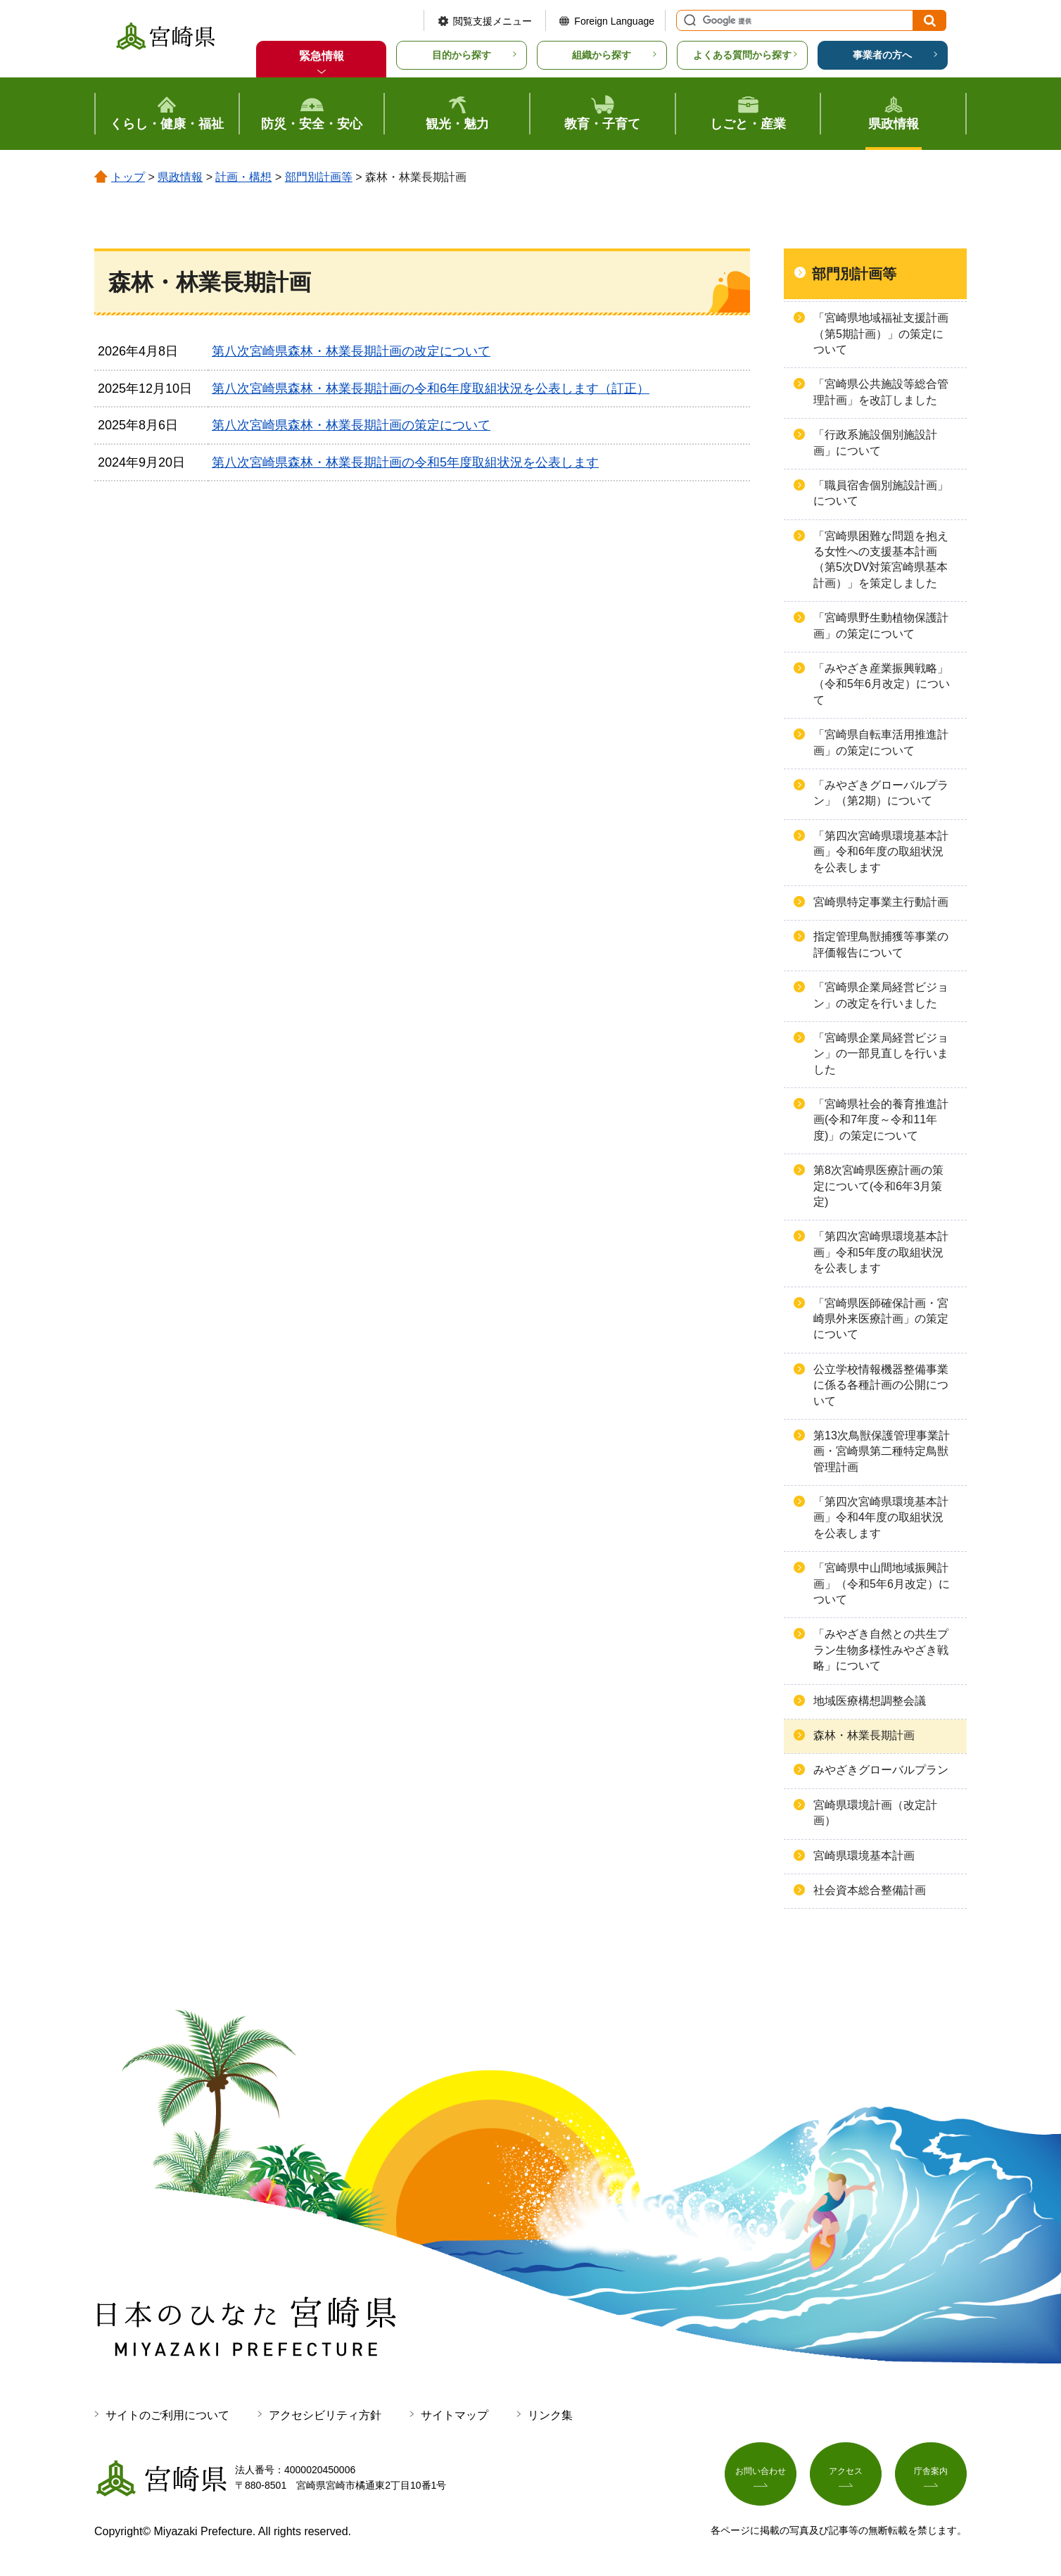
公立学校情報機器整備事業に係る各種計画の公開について (880, 1385)
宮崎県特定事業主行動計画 (880, 902)
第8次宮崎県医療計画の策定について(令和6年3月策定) (878, 1186)
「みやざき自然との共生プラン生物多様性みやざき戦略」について (880, 1650)
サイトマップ (454, 2415)
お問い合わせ (760, 2474)
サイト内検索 (688, 20)
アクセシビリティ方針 (325, 2415)
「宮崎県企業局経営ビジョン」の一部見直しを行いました (880, 1053)
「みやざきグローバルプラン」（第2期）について (880, 793)
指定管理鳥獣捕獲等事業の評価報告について (880, 944)
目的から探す (461, 55)
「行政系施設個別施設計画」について (875, 442)
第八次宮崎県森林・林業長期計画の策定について (351, 425)
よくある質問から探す (742, 55)
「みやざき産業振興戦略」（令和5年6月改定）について (881, 684)
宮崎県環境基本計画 (864, 1856)
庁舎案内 (931, 2474)
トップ (128, 177)
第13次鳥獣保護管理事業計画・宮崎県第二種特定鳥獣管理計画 (881, 1451)
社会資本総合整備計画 (869, 1890)
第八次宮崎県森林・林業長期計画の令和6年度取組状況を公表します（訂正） (430, 388)
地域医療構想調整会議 (869, 1701)
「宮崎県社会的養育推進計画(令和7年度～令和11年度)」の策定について (880, 1120)
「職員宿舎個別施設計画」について (880, 493)
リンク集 (550, 2415)
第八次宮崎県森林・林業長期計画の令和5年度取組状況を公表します (405, 462)
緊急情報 (321, 56)
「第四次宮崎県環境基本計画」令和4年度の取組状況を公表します (880, 1517)
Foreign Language (614, 21)
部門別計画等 (318, 177)
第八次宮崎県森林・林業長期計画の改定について (351, 351)
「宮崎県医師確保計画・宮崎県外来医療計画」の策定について (880, 1319)
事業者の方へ (882, 55)
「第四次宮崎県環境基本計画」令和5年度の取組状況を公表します (880, 1252)
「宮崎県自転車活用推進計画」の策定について (880, 742)
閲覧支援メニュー (492, 21)
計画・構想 (243, 177)
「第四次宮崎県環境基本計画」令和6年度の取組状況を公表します (880, 851)
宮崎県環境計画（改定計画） (875, 1812)
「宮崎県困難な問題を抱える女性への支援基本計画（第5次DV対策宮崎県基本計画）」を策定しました (880, 559)
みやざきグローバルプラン (880, 1770)
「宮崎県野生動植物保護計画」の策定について (880, 625)
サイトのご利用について (167, 2415)
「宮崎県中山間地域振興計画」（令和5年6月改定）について (881, 1583)
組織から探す (601, 55)
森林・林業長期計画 (864, 1735)
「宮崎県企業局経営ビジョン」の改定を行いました (880, 995)
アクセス (845, 2474)
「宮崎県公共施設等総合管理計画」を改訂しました (880, 391)
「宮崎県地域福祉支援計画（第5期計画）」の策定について (880, 333)
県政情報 (180, 177)
